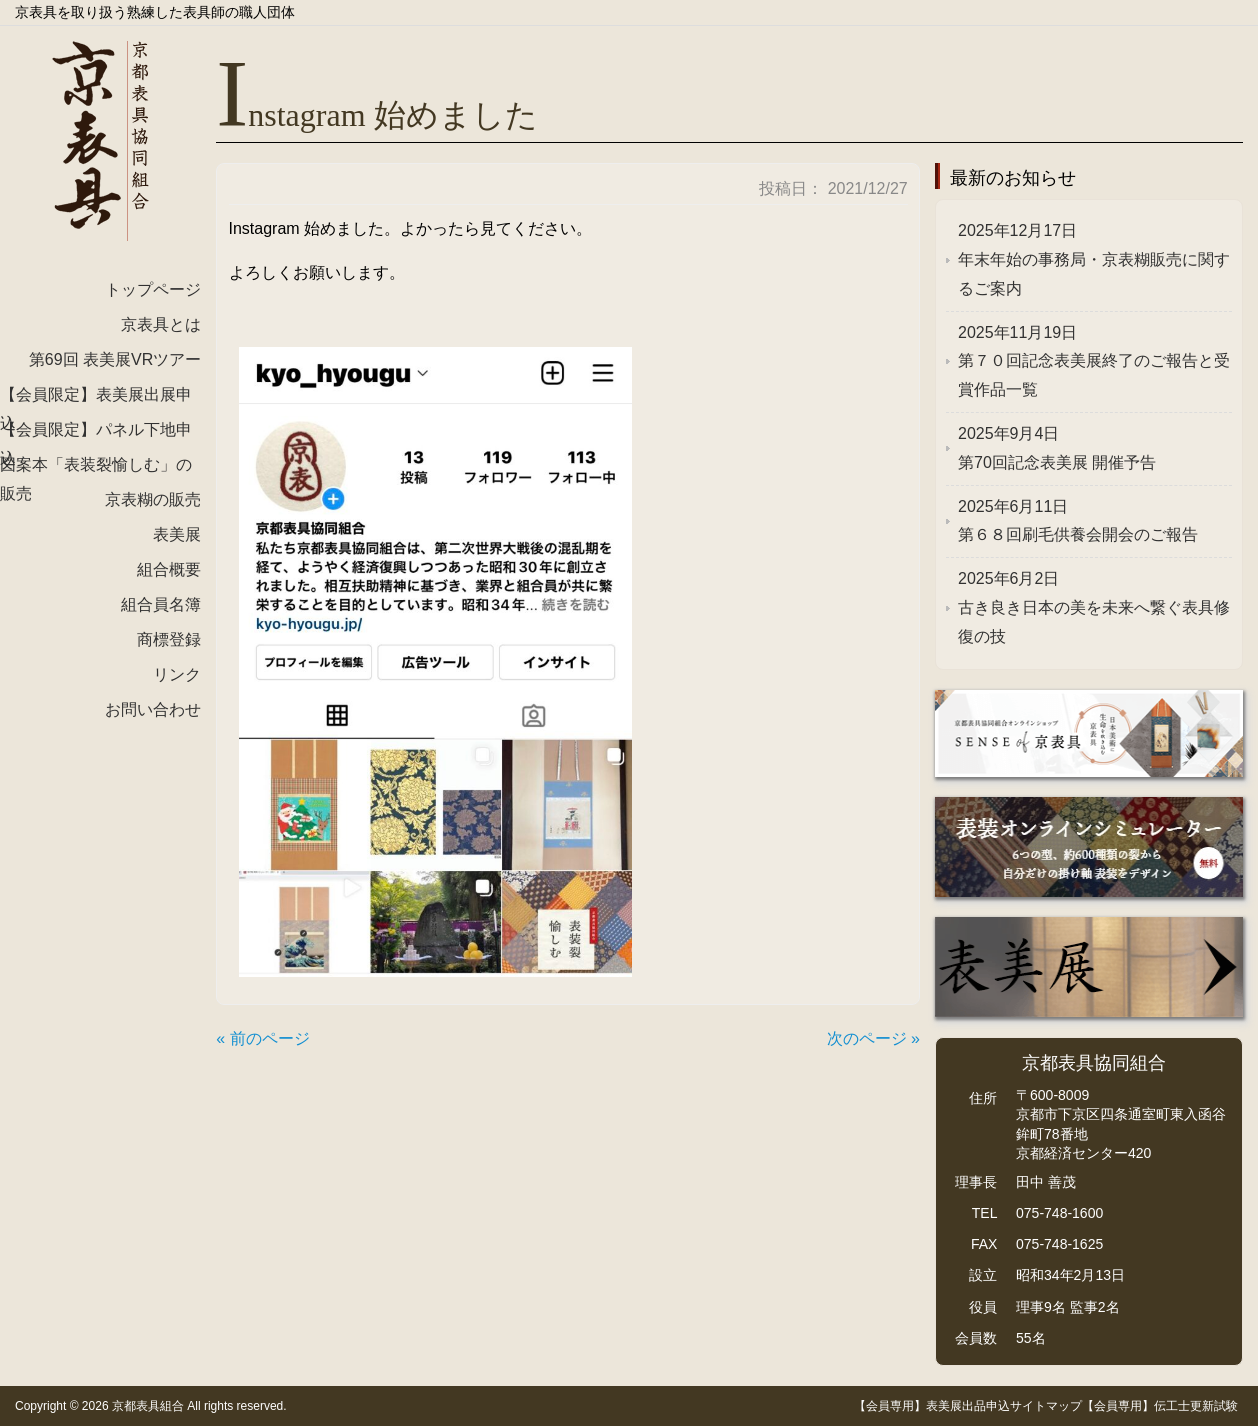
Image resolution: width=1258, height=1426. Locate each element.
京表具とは (161, 324)
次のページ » (873, 1038)
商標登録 (169, 639)
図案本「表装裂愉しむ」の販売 (96, 471)
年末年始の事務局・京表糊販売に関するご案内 (1094, 259)
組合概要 (169, 569)
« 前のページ (262, 1038)
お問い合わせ (153, 709)
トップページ (153, 289)
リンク (177, 674)
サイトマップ (1046, 1406)
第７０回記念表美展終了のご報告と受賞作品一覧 (1094, 361)
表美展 (177, 534)
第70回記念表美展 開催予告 (1057, 448)
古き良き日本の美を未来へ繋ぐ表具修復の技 (1094, 607)
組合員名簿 (161, 604)
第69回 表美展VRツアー (115, 359)
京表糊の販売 (153, 499)
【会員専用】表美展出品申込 (932, 1406)
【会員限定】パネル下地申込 (96, 436)
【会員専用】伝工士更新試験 (1160, 1406)
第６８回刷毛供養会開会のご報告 (1078, 521)
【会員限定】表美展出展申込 (96, 401)
